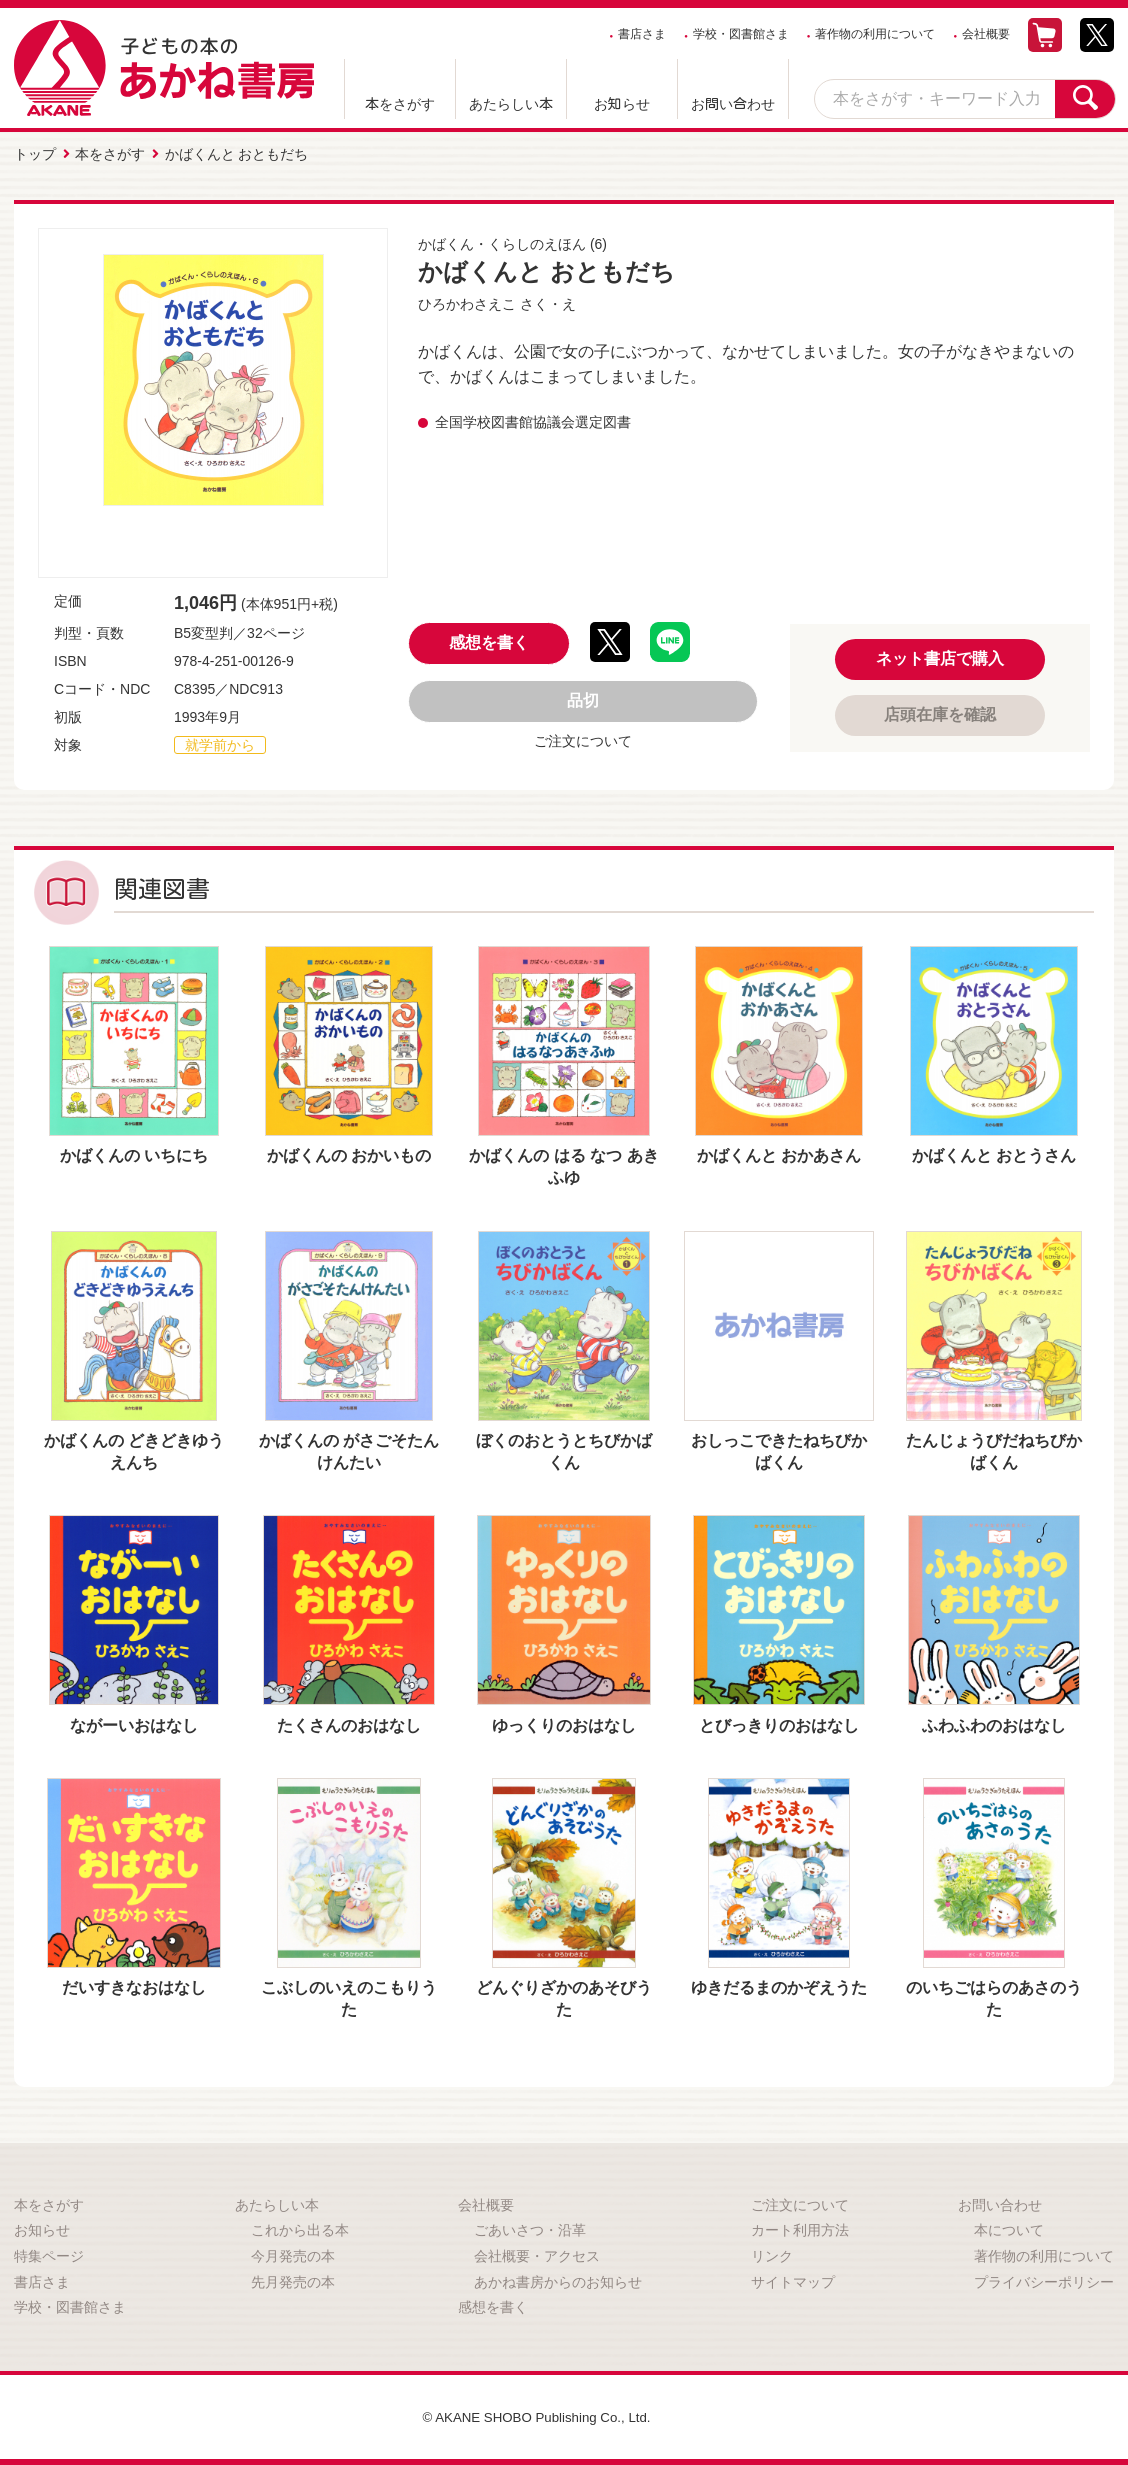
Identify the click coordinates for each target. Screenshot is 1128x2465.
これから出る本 (300, 2228)
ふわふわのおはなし (994, 1723)
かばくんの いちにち (134, 1153)
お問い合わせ (733, 104)
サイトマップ (793, 2280)
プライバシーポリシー (1044, 2280)
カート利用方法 (800, 2228)
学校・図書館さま (741, 34)
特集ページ (49, 2254)
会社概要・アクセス (537, 2254)
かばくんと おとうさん (994, 1153)
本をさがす (400, 104)
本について (1009, 2228)
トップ (35, 153)
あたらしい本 (511, 104)
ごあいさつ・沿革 (530, 2228)
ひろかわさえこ (467, 302)
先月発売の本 (293, 2280)
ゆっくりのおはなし (564, 1723)
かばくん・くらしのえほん (502, 242)
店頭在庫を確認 (940, 712)
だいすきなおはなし (134, 1985)
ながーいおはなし (134, 1723)
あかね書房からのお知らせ (558, 2280)
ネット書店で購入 (940, 656)
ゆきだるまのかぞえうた (779, 1985)
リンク (772, 2254)
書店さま (642, 34)
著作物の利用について (875, 34)
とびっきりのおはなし (779, 1723)
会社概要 (986, 34)
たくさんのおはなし (349, 1723)
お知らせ (622, 104)
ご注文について (583, 739)
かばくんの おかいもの (349, 1153)
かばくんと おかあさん (779, 1153)
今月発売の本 (293, 2254)
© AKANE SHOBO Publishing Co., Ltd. (536, 2415)
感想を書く (489, 640)
